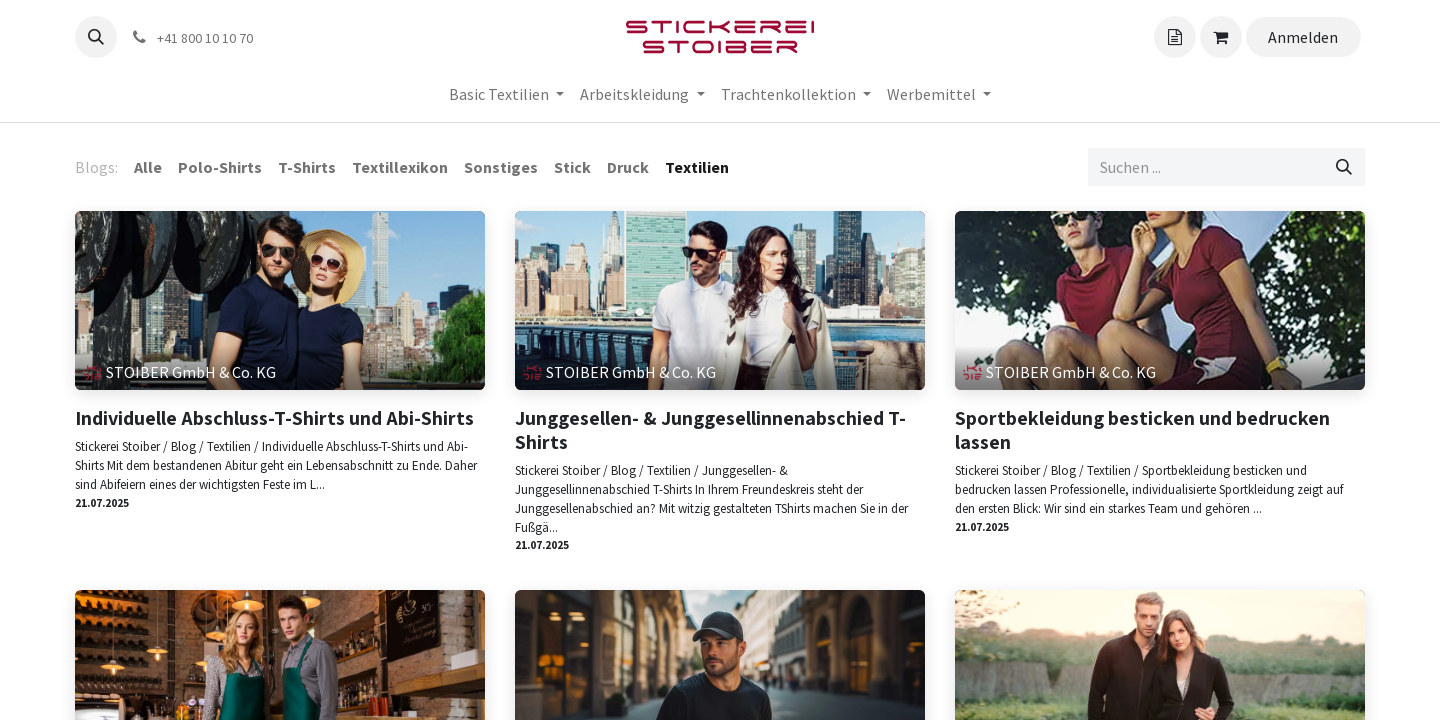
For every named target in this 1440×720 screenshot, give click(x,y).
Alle (148, 167)
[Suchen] (1344, 167)
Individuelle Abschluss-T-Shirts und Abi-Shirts (274, 418)
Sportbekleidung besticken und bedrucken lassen (1142, 430)
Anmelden (1303, 37)
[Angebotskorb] (1175, 37)
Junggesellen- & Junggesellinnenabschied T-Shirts (710, 430)
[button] (96, 37)
